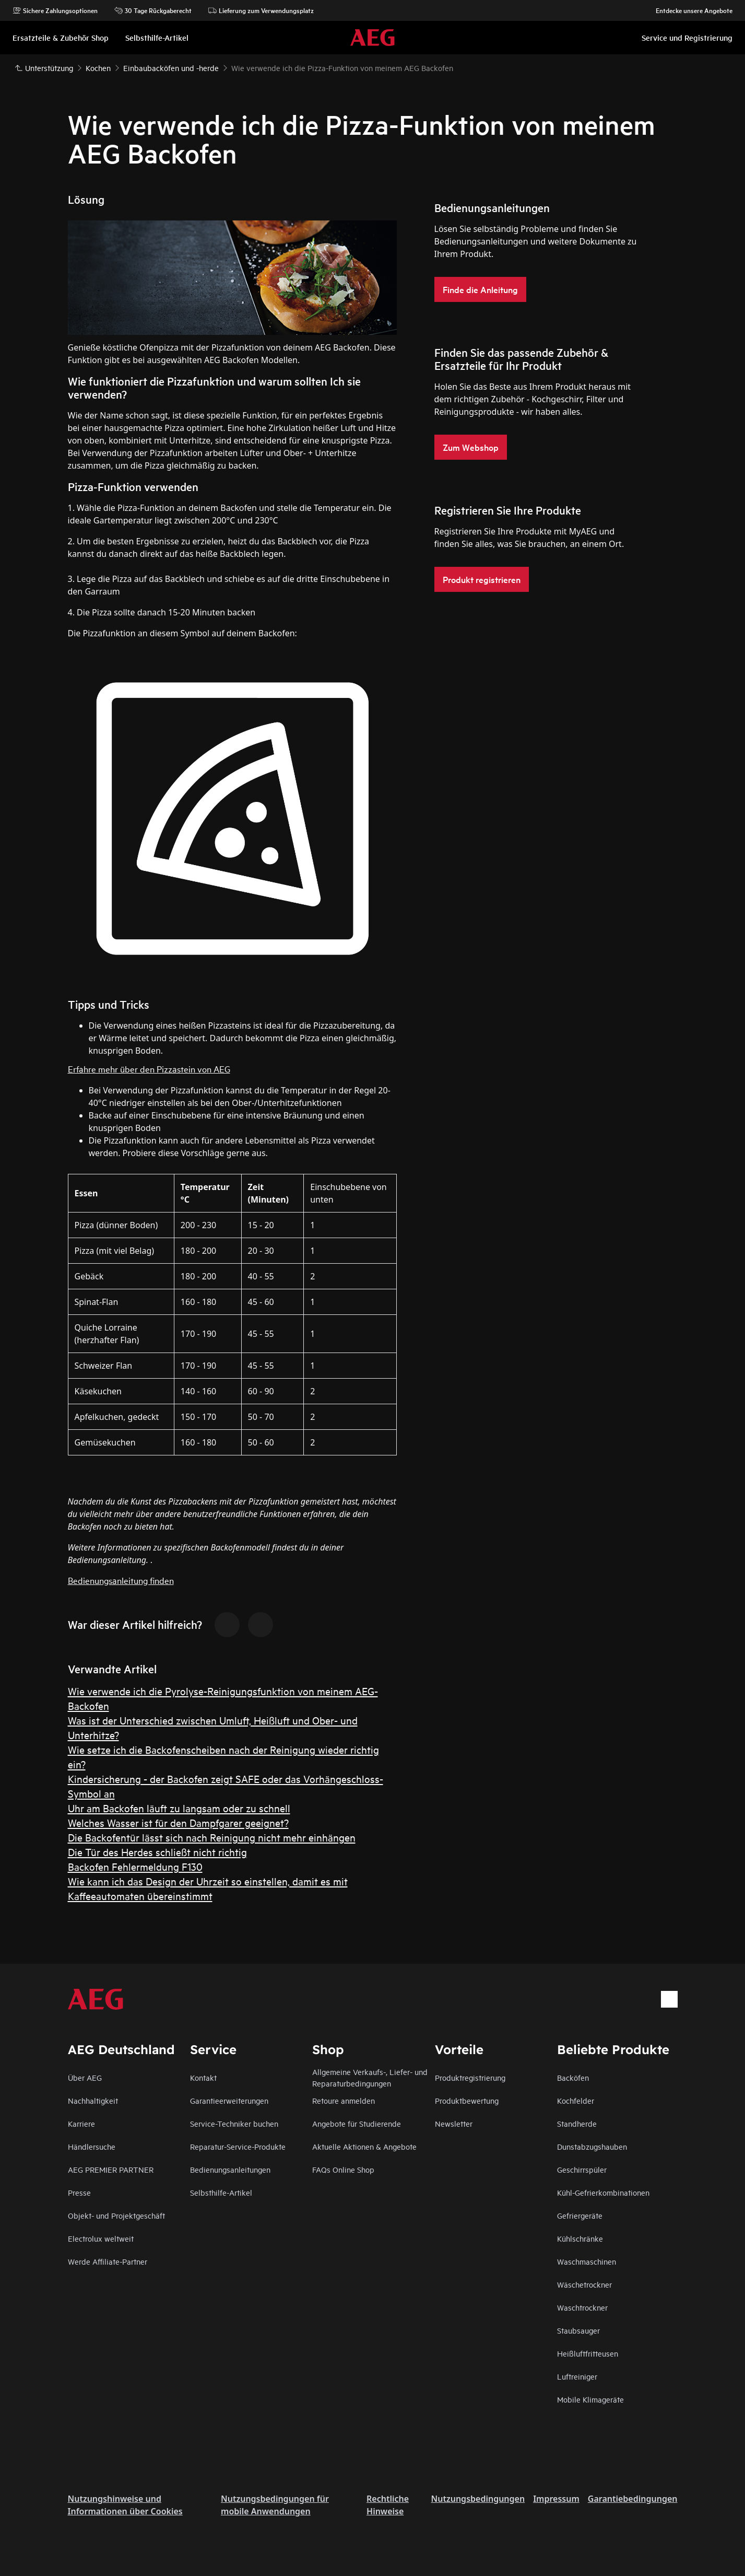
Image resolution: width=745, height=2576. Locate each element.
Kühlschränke (580, 2238)
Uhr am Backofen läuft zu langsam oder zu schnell (179, 1807)
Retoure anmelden (343, 2100)
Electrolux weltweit (101, 2238)
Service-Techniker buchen (234, 2123)
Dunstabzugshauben (592, 2146)
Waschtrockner (582, 2307)
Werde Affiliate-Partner (107, 2261)
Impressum (556, 2498)
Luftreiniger (577, 2376)
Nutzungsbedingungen (478, 2498)
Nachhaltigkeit (93, 2100)
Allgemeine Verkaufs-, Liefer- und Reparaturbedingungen (370, 2077)
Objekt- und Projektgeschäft (116, 2215)
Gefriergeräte (579, 2215)
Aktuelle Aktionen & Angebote (364, 2146)
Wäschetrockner (584, 2284)
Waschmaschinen (586, 2261)
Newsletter (453, 2123)
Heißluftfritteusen (587, 2353)
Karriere (81, 2123)
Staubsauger (578, 2330)
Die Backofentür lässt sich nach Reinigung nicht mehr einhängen (212, 1837)
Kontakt (203, 2077)
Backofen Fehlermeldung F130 (135, 1866)
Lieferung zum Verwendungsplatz (261, 10)
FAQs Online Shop (343, 2169)
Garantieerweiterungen (229, 2100)
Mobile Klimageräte (590, 2399)
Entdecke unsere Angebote (688, 10)
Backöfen (573, 2077)
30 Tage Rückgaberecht (153, 10)
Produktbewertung (467, 2100)
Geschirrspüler (582, 2169)
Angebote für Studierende (356, 2123)
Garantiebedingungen (633, 2498)
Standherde (577, 2123)
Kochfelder (575, 2100)
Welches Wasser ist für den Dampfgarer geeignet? (178, 1822)
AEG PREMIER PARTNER (110, 2169)
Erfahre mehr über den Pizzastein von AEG (149, 1069)
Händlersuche (91, 2146)
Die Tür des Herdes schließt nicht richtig (157, 1851)
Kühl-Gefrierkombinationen (603, 2192)
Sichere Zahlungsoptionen (55, 10)
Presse (79, 2192)
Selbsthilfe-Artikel (221, 2192)
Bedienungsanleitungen (230, 2169)
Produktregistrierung (470, 2077)
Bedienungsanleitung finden (121, 1580)
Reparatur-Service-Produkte (238, 2146)
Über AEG (85, 2077)
